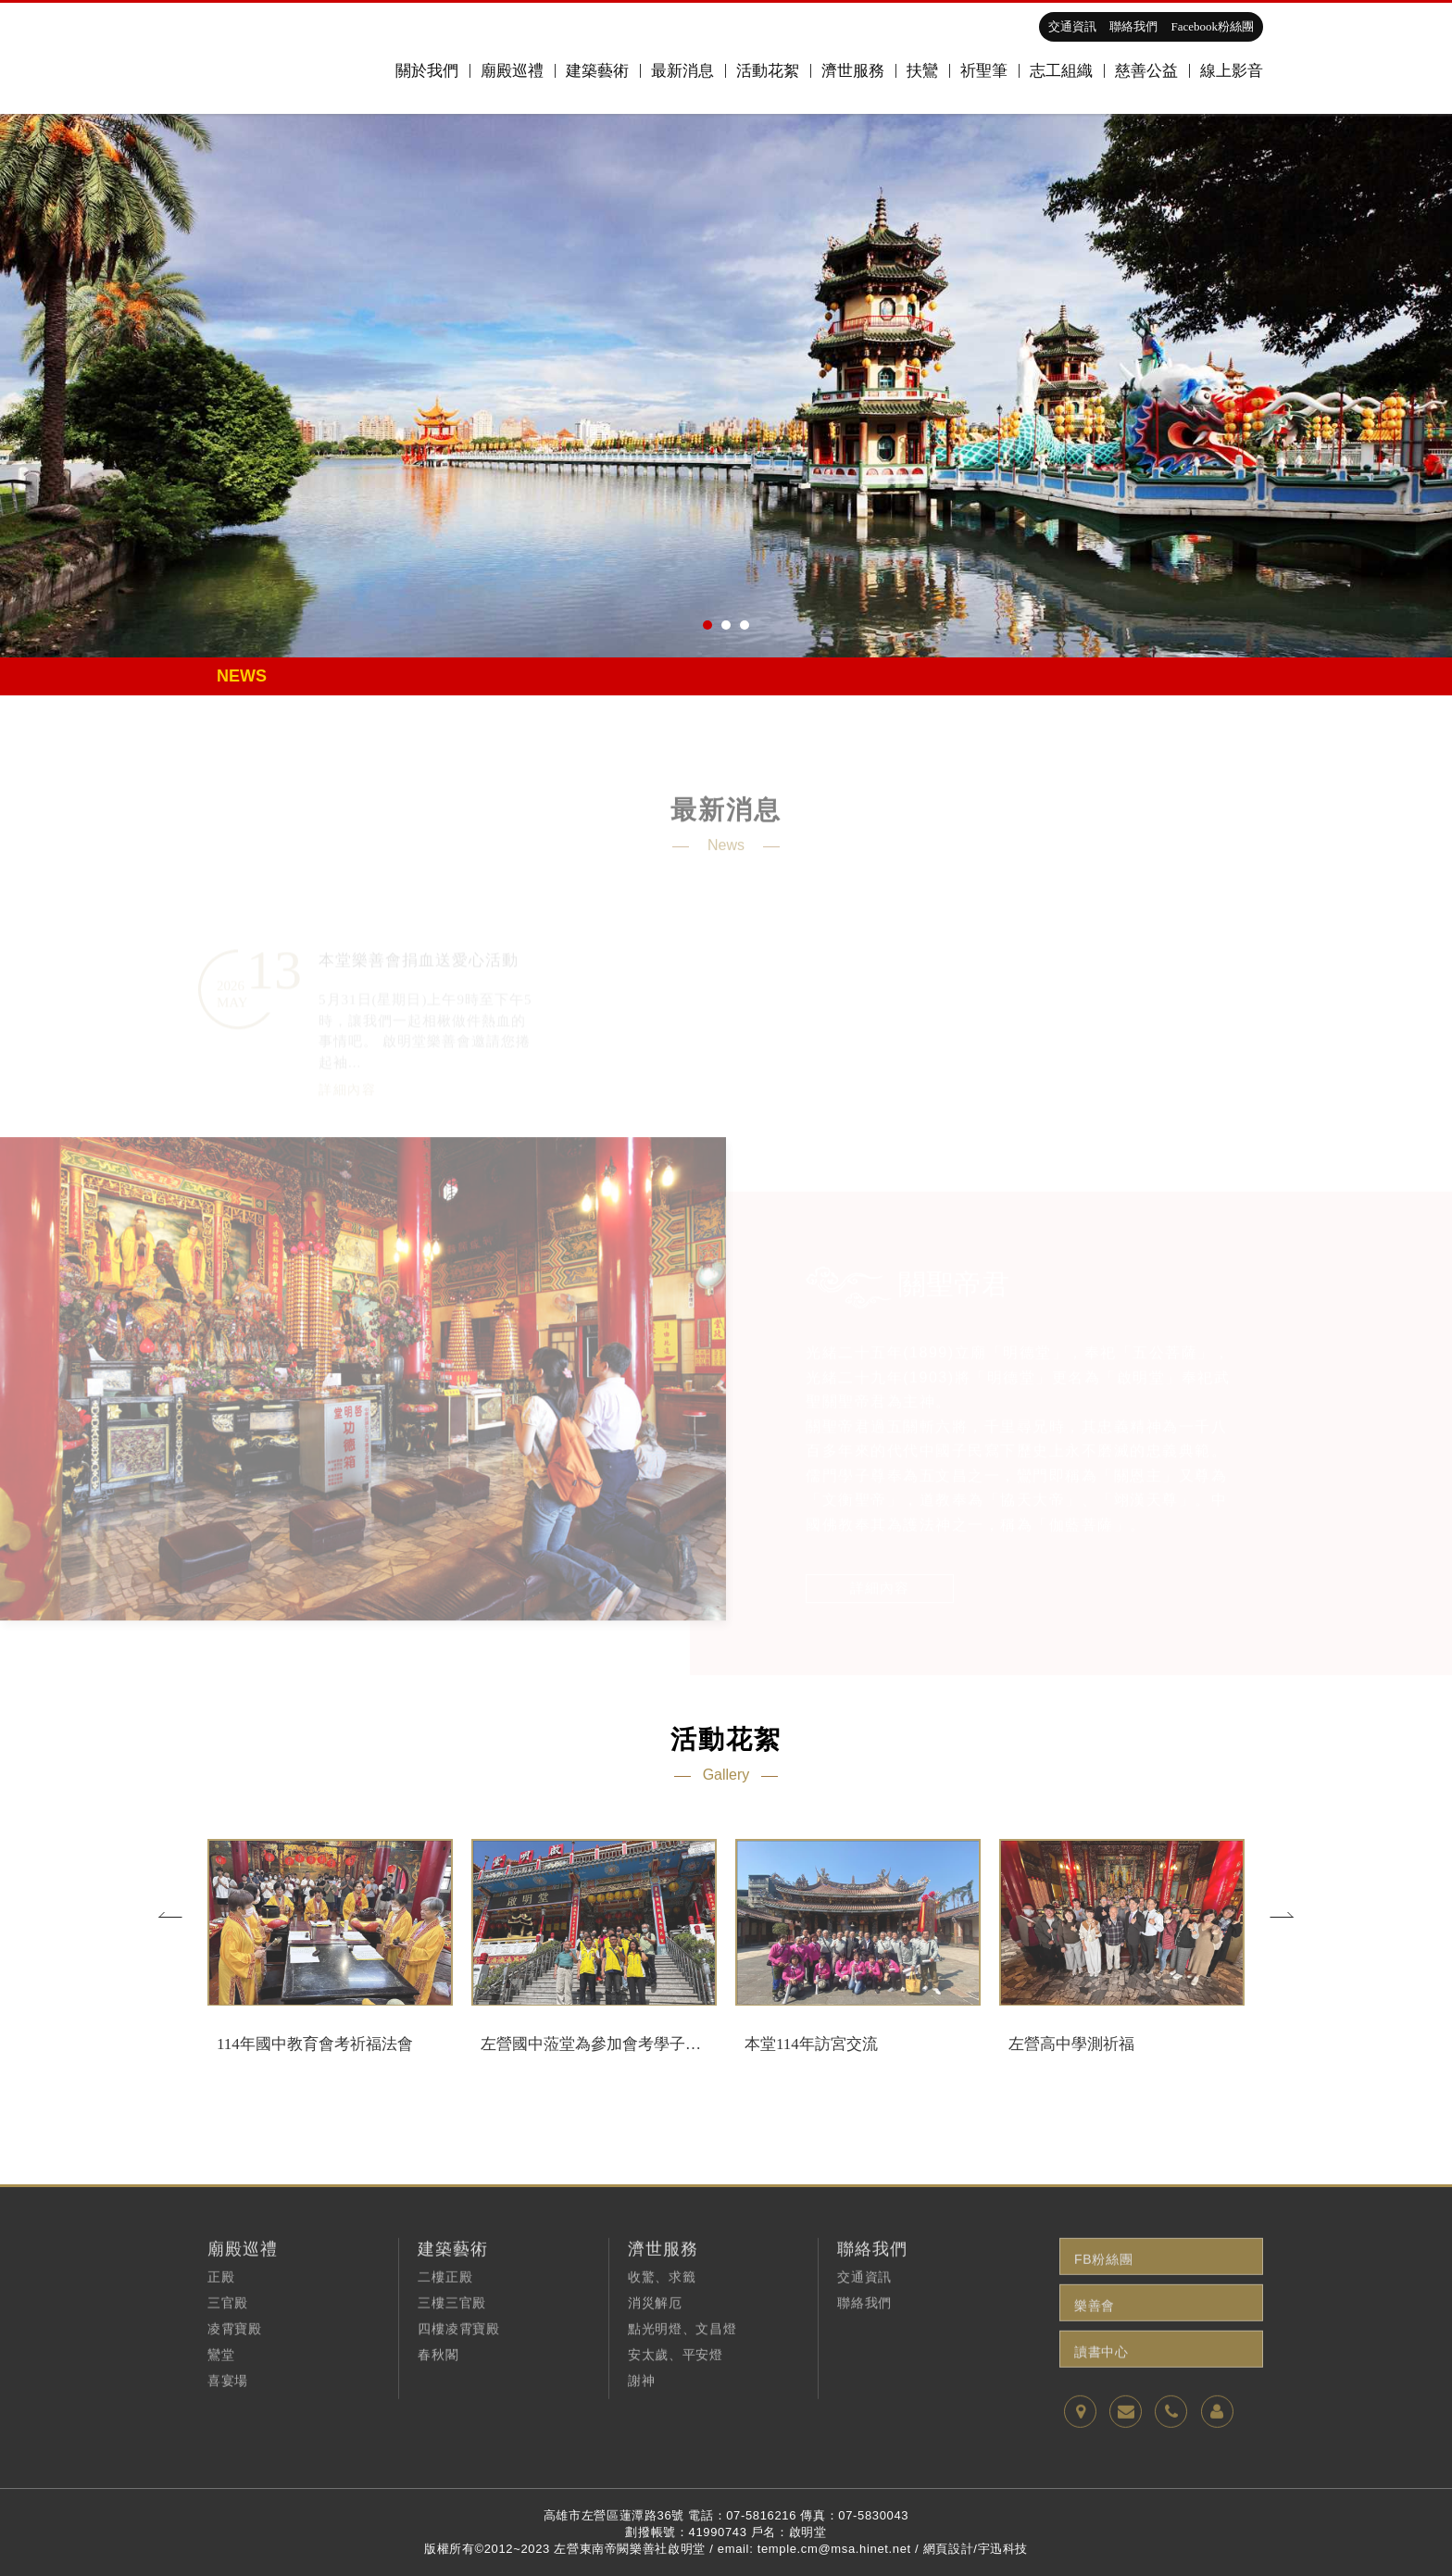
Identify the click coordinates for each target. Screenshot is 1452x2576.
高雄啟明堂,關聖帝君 (264, 58)
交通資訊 (1072, 26)
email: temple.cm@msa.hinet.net (814, 2549)
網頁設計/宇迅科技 (975, 2549)
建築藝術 (597, 71)
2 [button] (726, 625)
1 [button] (707, 625)
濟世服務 (852, 71)
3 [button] (744, 625)
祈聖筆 (984, 71)
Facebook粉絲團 (1212, 26)
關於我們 (426, 71)
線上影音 (1231, 71)
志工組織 (1061, 71)
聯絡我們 (1133, 26)
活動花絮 (767, 71)
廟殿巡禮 (512, 71)
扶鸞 (922, 71)
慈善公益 (1146, 71)
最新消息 (682, 71)
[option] (726, 385)
